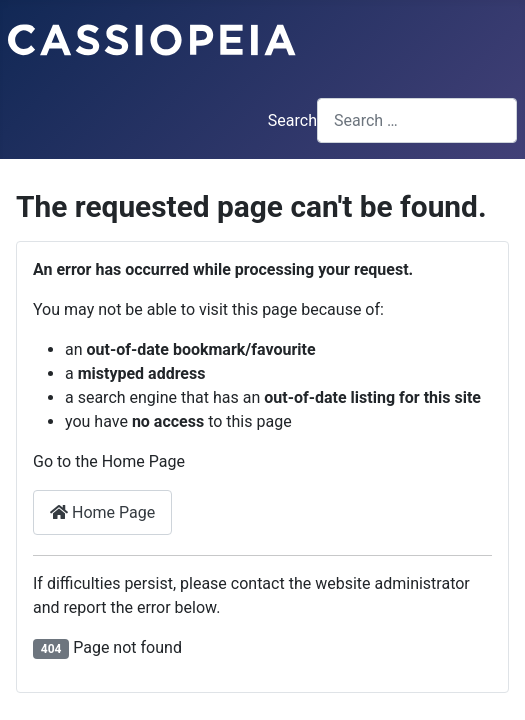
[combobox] (417, 120)
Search (292, 120)
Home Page (102, 512)
